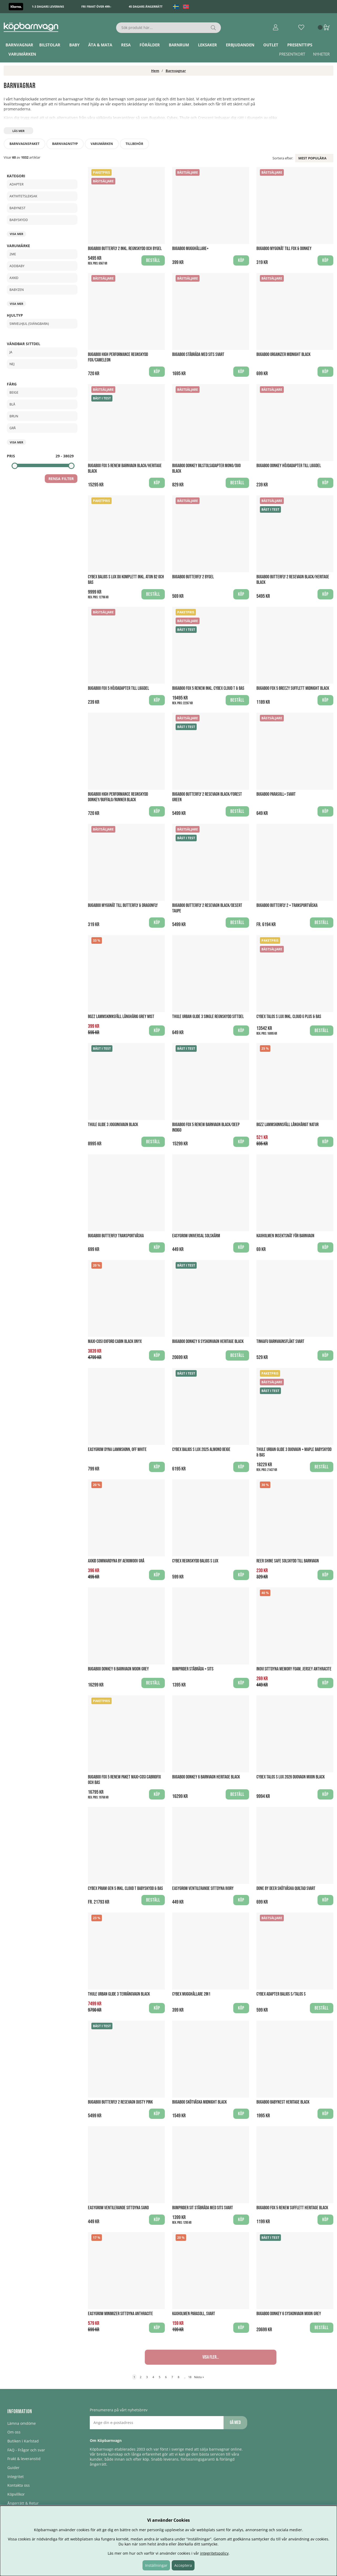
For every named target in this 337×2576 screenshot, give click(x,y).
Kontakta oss (18, 2485)
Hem (155, 70)
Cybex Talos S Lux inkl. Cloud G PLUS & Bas (288, 1016)
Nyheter (321, 54)
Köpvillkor (16, 2494)
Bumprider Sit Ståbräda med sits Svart (202, 2208)
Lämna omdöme (21, 2423)
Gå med (235, 2422)
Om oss (14, 2432)
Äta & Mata (100, 44)
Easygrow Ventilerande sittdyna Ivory (203, 1888)
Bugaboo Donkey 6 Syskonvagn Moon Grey (288, 2313)
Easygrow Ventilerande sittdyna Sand (118, 2208)
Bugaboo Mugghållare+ (190, 248)
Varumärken (22, 54)
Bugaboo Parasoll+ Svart (276, 794)
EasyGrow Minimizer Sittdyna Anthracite (120, 2313)
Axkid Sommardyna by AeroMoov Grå (116, 1561)
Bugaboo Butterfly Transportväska (116, 1236)
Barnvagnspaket (24, 143)
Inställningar (156, 2565)
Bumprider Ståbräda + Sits (193, 1669)
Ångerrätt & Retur (23, 2503)
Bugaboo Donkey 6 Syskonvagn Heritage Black (208, 1341)
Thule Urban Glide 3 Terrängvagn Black (119, 1994)
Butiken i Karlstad (23, 2440)
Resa (126, 44)
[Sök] (168, 27)
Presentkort (292, 54)
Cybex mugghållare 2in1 (191, 1994)
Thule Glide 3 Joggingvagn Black (113, 1124)
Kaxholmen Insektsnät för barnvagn (285, 1236)
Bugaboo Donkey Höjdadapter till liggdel (288, 465)
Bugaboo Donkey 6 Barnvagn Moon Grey (118, 1669)
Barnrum (179, 44)
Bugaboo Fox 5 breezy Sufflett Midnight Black (292, 688)
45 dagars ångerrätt (145, 6)
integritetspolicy (214, 2553)
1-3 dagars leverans (48, 6)
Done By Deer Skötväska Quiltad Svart (285, 1888)
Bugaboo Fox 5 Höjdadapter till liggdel (118, 688)
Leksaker (207, 44)
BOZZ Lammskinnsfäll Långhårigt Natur (287, 1124)
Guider (13, 2467)
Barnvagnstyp (65, 143)
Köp (241, 1683)
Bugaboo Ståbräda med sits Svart (198, 354)
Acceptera (183, 2565)
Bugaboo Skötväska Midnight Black (199, 2102)
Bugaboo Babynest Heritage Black (282, 2102)
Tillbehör (134, 143)
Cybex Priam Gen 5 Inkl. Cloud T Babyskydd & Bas (125, 1888)
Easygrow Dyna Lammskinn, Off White (117, 1449)
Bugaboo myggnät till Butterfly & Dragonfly (123, 905)
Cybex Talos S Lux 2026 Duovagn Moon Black (290, 1777)
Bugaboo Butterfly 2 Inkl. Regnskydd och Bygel (125, 248)
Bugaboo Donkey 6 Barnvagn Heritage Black (206, 1777)
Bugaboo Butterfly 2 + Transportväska (287, 905)
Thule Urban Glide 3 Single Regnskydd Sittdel (208, 1016)
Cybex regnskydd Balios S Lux (195, 1561)
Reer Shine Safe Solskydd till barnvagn (287, 1561)
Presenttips (299, 44)
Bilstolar (49, 44)
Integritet (15, 2476)
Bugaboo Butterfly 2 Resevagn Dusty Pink (120, 2102)
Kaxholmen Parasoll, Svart (193, 2313)
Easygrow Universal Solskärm (196, 1236)
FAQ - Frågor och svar (26, 2449)
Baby (74, 44)
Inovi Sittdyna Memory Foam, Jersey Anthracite (293, 1669)
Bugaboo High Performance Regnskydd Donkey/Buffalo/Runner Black (118, 797)
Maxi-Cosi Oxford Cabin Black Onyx (115, 1341)
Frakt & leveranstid (24, 2458)
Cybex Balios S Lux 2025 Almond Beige (201, 1449)
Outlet (270, 44)
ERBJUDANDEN (240, 44)
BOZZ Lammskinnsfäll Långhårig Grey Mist (121, 1016)
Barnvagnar (19, 44)
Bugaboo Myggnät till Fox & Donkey (283, 248)
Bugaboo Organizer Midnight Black (283, 354)
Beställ (153, 260)
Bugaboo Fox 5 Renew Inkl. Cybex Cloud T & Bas (208, 688)
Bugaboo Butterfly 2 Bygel (193, 577)
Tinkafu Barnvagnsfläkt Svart (280, 1341)
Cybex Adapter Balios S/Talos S (281, 1994)
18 (189, 2377)
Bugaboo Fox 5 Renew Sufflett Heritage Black (292, 2208)
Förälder (150, 44)
